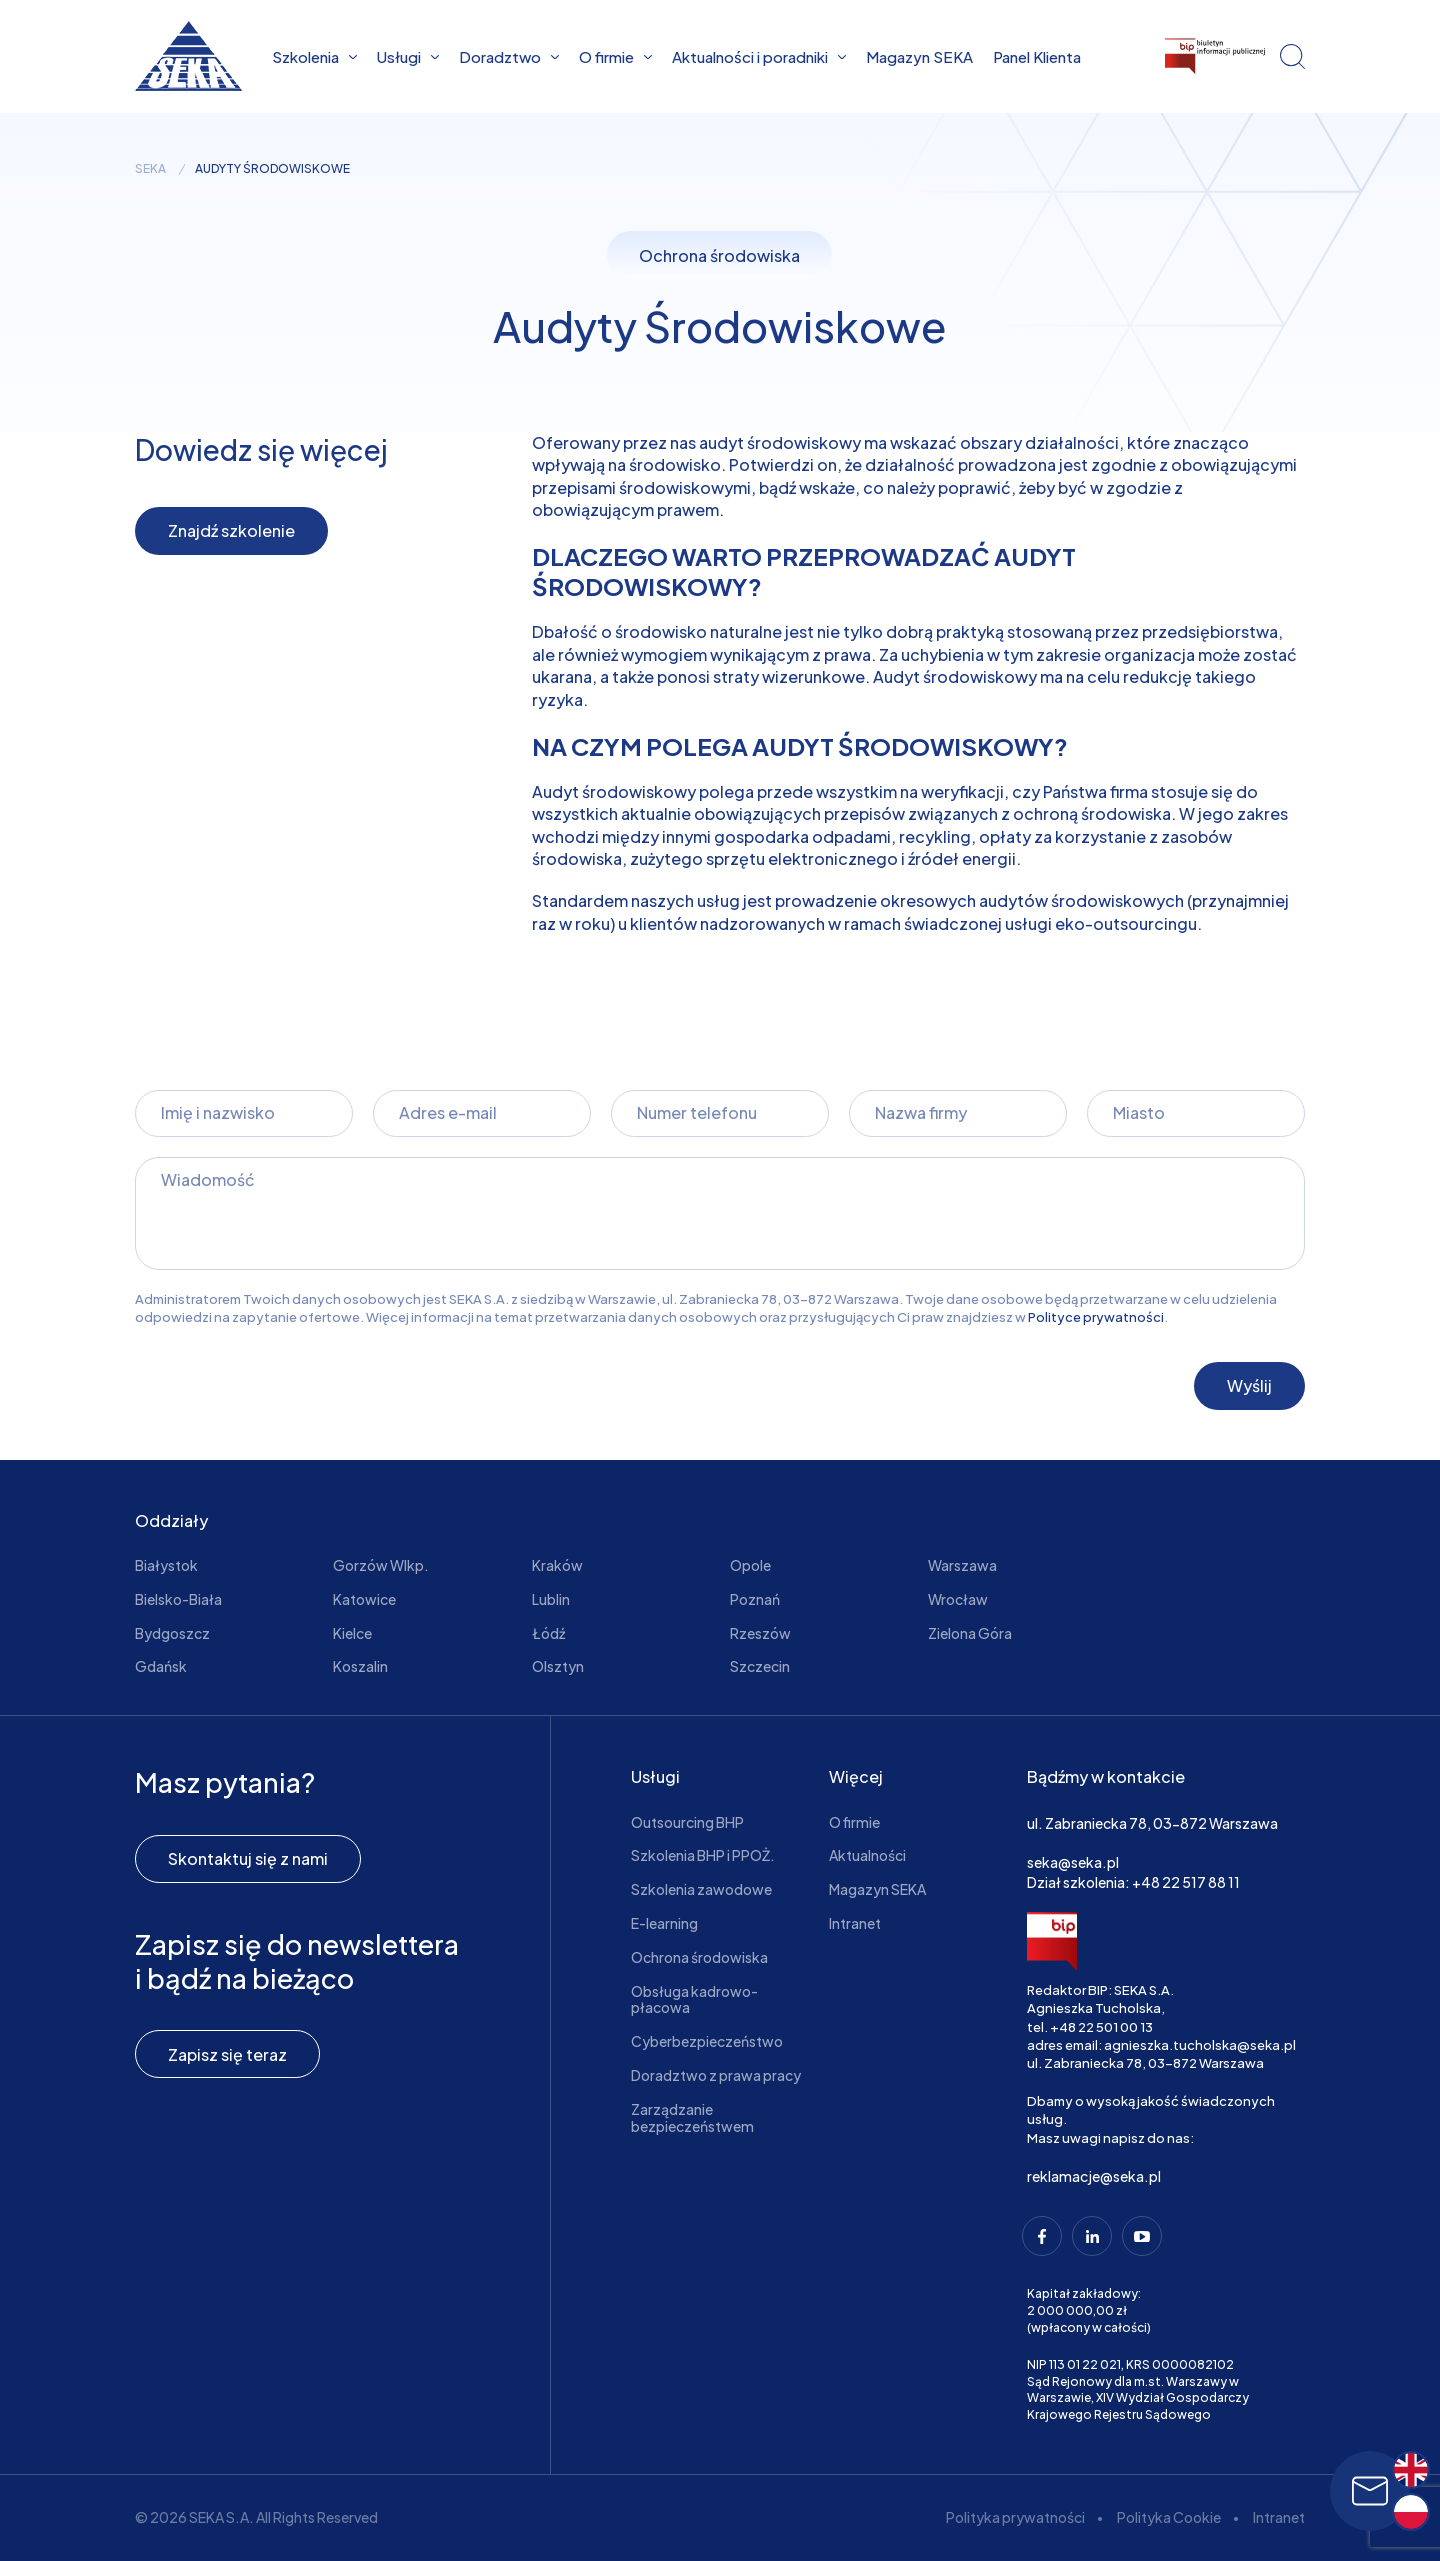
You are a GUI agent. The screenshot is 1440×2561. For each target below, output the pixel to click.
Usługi (408, 56)
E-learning (664, 1923)
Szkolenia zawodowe (701, 1889)
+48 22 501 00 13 (1101, 2027)
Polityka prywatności (1015, 2517)
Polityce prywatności (1096, 1317)
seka (150, 169)
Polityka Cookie (1169, 2517)
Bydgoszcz (172, 1633)
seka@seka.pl (1073, 1862)
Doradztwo (509, 56)
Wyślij (1249, 1385)
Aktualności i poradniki (759, 56)
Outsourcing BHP (687, 1822)
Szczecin (760, 1666)
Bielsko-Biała (178, 1599)
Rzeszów (760, 1633)
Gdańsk (161, 1666)
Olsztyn (558, 1666)
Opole (750, 1565)
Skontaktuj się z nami (248, 1858)
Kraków (557, 1565)
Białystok (166, 1565)
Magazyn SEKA (919, 56)
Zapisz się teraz (227, 2054)
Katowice (364, 1599)
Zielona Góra (970, 1633)
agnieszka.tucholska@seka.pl (1200, 2045)
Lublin (551, 1599)
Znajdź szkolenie (231, 530)
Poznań (755, 1599)
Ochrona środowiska (699, 1957)
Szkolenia (314, 56)
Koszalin (360, 1666)
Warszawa (962, 1565)
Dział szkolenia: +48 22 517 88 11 (1133, 1882)
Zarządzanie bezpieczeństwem (692, 2117)
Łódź (548, 1633)
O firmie (615, 56)
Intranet (855, 1923)
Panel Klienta (1037, 56)
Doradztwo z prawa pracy (716, 2075)
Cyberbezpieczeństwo (707, 2041)
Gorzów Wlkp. (381, 1565)
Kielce (352, 1633)
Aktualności (867, 1855)
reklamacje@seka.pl (1094, 2176)
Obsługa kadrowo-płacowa (694, 1999)
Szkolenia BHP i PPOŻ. (703, 1855)
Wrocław (958, 1599)
